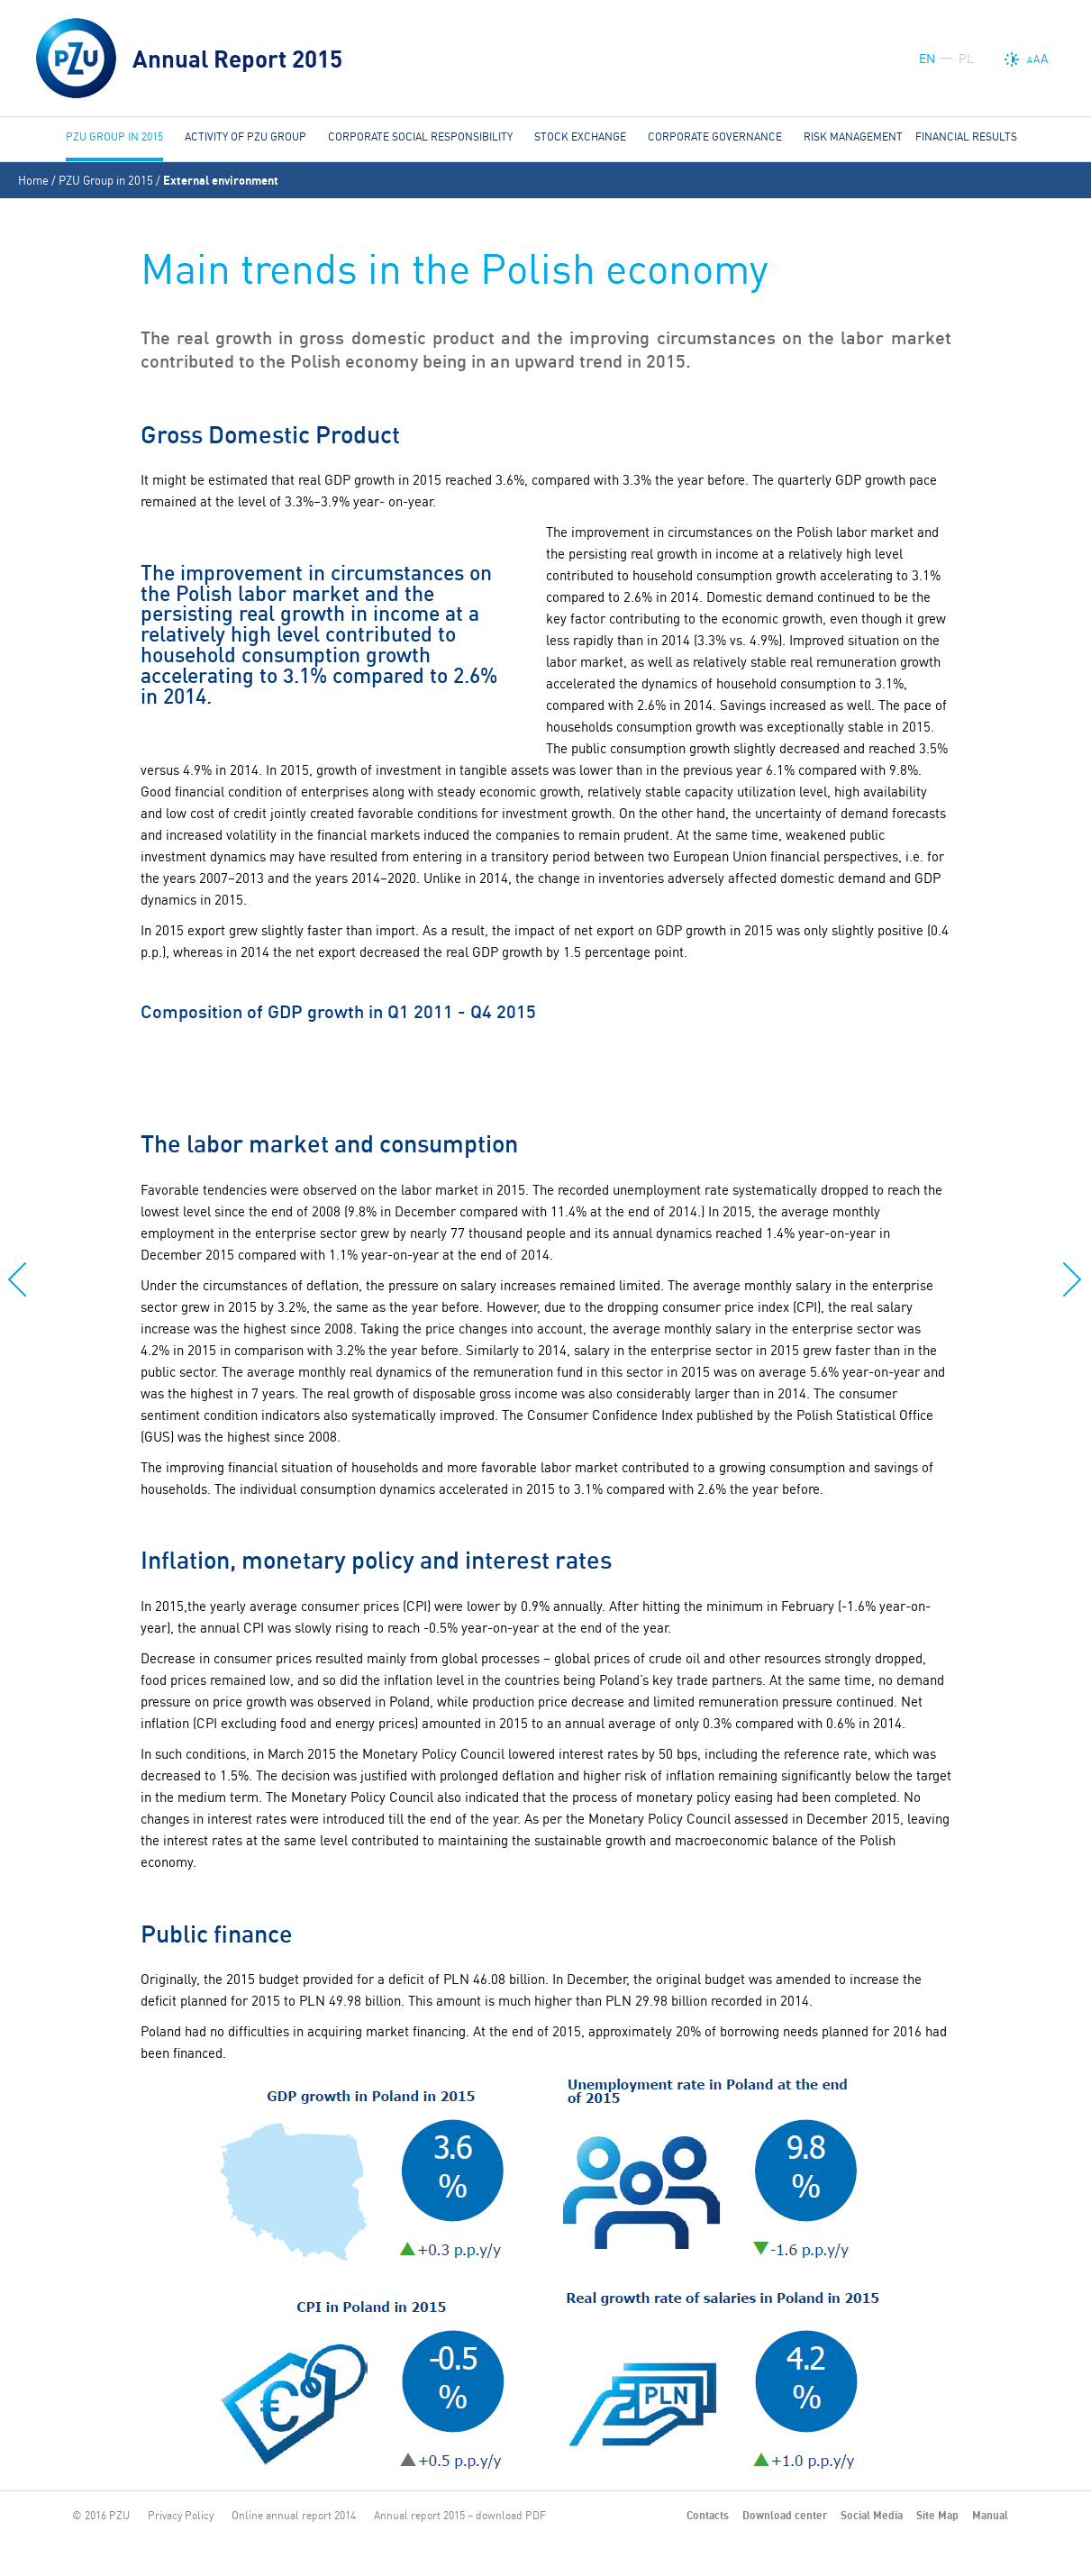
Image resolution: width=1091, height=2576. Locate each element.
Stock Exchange (580, 136)
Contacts (707, 2515)
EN (927, 58)
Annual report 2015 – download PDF (460, 2515)
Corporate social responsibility (420, 136)
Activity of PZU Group (245, 136)
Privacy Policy (181, 2515)
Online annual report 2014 (294, 2515)
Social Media (872, 2515)
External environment (220, 180)
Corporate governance (715, 136)
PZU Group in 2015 (106, 180)
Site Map (937, 2515)
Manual (990, 2515)
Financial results (966, 136)
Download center (784, 2515)
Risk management (853, 136)
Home (33, 180)
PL (966, 58)
